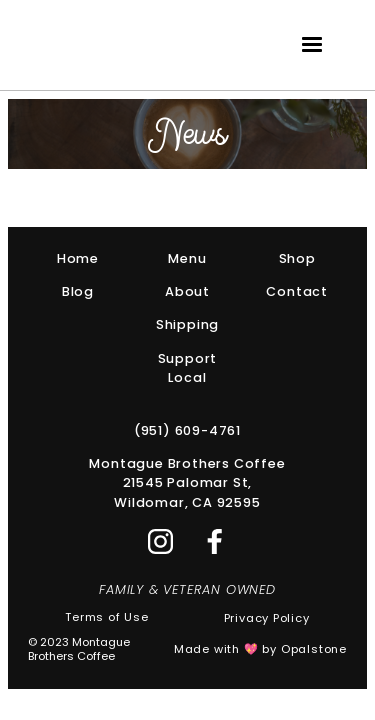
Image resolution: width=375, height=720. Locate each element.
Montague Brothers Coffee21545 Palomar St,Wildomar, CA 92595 (187, 482)
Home (78, 258)
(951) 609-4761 (187, 430)
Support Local (188, 368)
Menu (187, 258)
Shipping (187, 324)
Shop (297, 258)
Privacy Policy (267, 618)
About (187, 291)
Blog (78, 291)
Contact (297, 291)
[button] (312, 45)
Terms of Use (107, 617)
